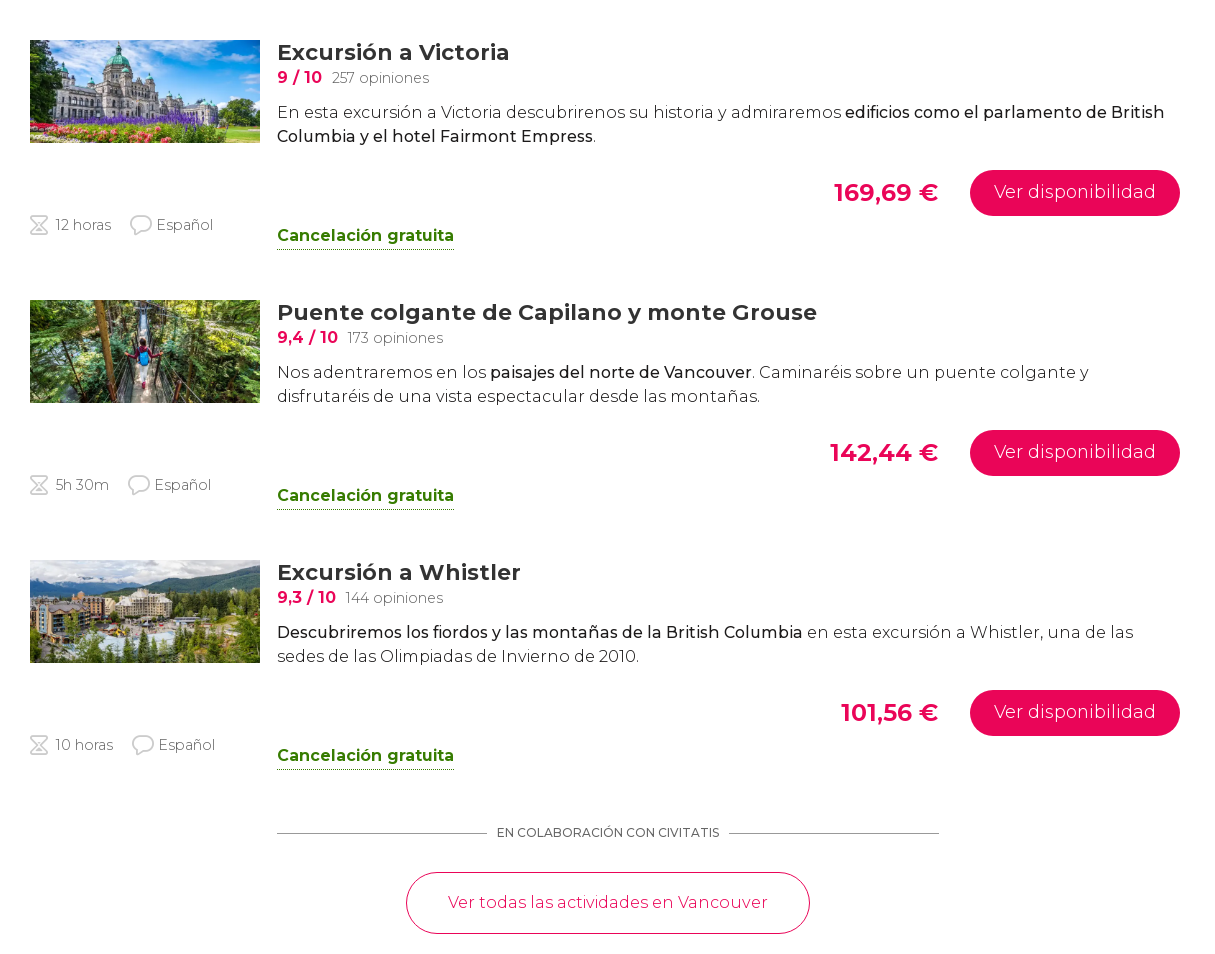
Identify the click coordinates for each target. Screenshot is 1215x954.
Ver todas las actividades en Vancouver (608, 902)
